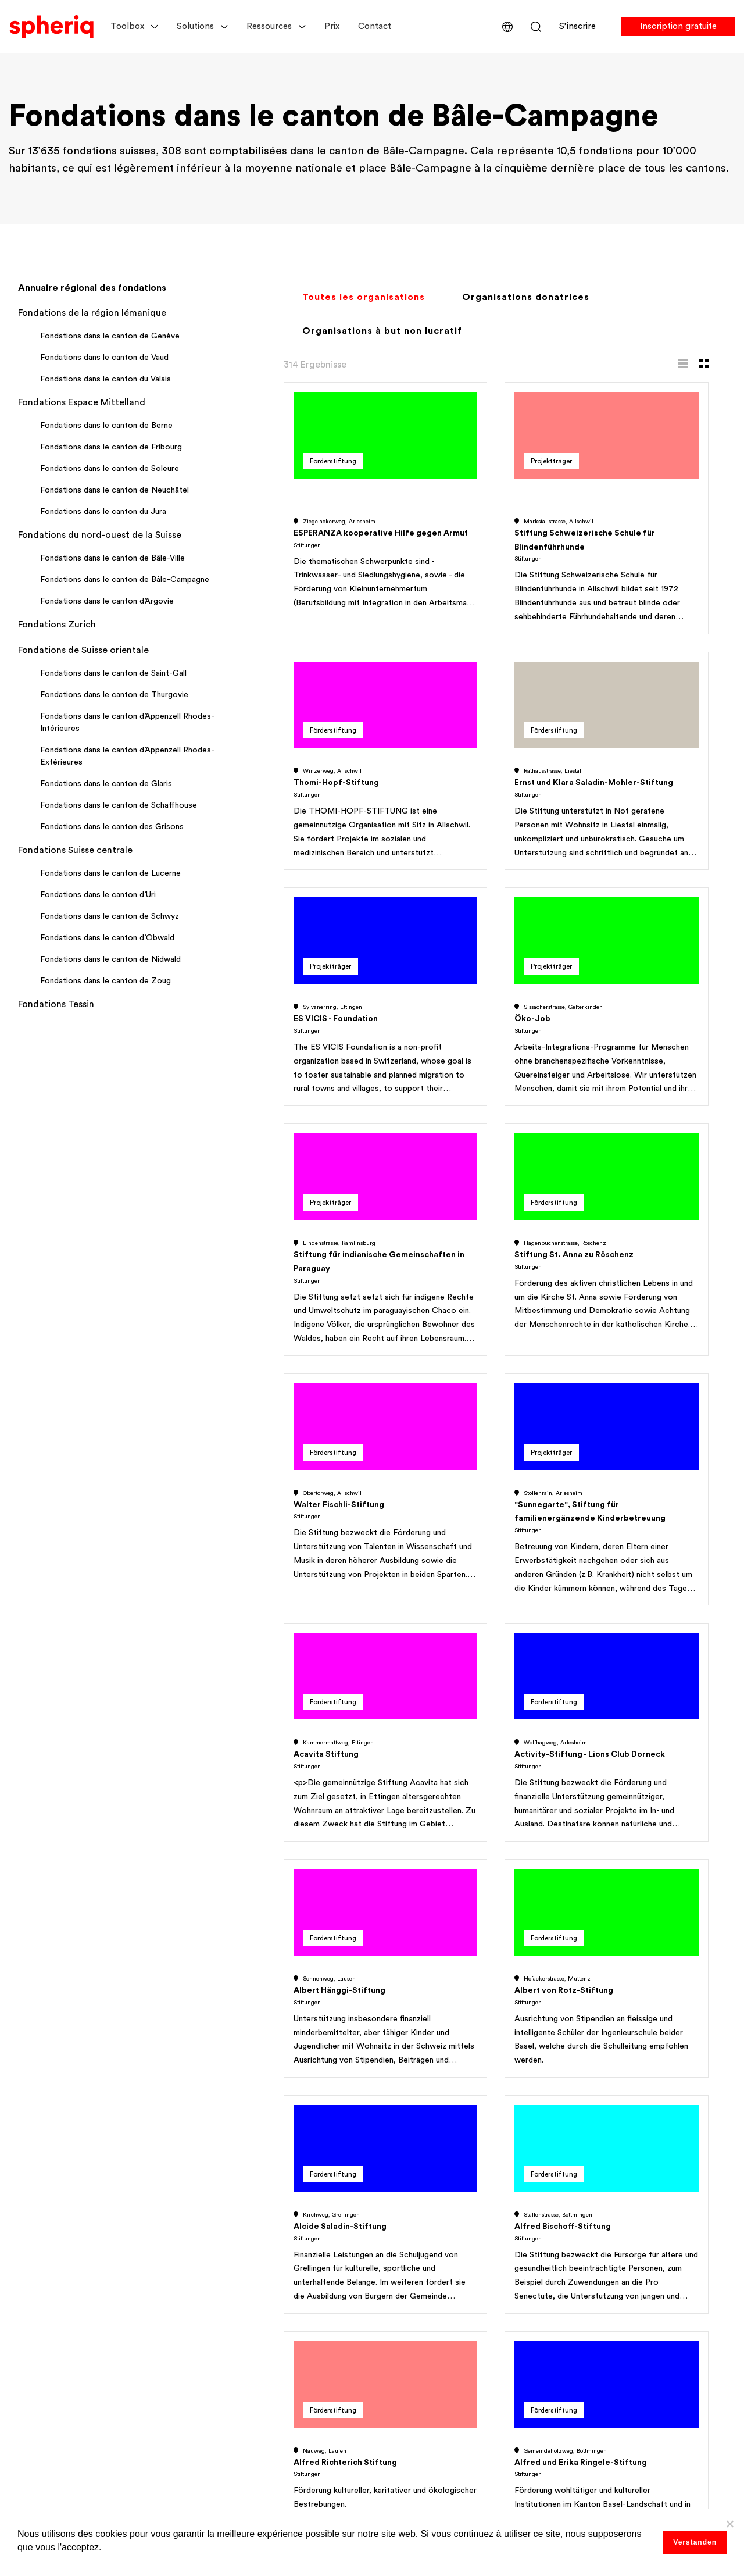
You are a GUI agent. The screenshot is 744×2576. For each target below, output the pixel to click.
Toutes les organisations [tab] (363, 297)
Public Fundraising (47, 2376)
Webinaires (404, 2212)
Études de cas (411, 2281)
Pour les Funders (43, 2212)
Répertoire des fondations (65, 2399)
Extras (208, 2398)
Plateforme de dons (423, 2351)
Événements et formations (252, 2374)
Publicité (399, 2398)
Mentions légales (603, 2281)
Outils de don (224, 2328)
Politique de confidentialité (625, 2258)
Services (398, 2235)
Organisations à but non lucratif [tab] (382, 331)
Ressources (269, 26)
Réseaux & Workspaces (57, 2445)
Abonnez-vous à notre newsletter (638, 2376)
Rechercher (535, 26)
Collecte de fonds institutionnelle (81, 2352)
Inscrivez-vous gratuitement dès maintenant (490, 1653)
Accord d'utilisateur (609, 2235)
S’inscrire (577, 26)
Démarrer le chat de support (627, 2353)
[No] (729, 2523)
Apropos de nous (603, 2212)
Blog (390, 2328)
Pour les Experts (42, 2258)
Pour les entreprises (50, 2281)
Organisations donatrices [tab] (525, 297)
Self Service (406, 2258)
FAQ (576, 2305)
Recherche (217, 2212)
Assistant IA (220, 2351)
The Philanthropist (420, 2421)
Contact (374, 26)
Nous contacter (601, 2329)
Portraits (213, 2258)
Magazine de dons (420, 2374)
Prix (331, 26)
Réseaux (212, 2305)
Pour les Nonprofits (50, 2235)
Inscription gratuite (678, 26)
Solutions (195, 26)
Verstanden (695, 2542)
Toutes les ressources (427, 2444)
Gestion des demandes (58, 2422)
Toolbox (127, 26)
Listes (207, 2235)
